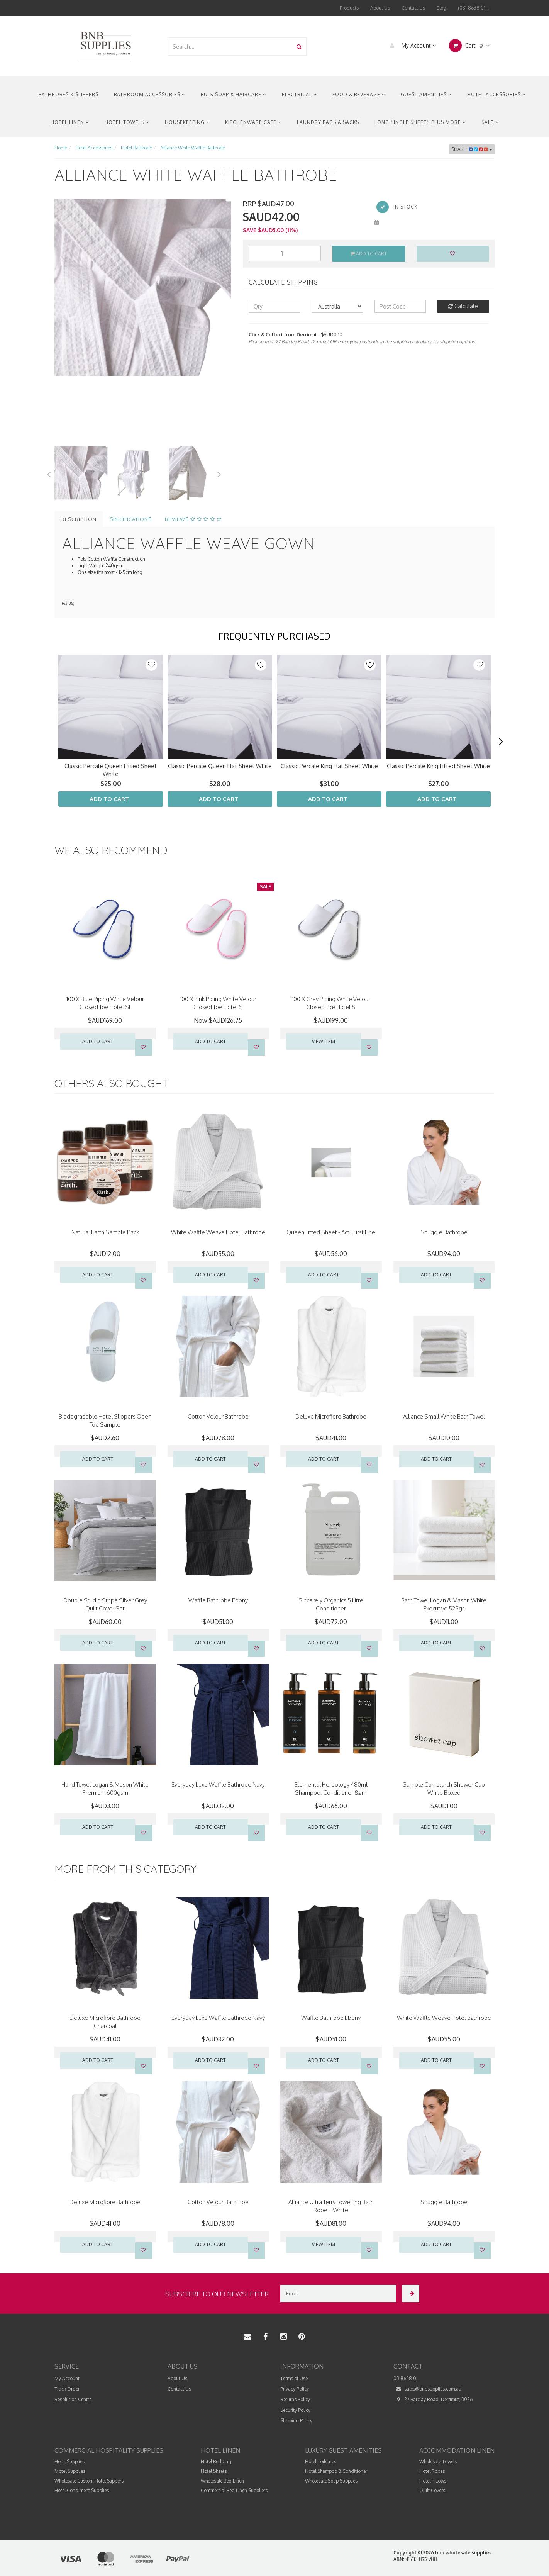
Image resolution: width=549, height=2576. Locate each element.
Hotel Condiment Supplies (81, 2490)
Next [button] (219, 473)
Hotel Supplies (69, 2461)
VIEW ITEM (323, 1041)
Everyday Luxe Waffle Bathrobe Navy (218, 1784)
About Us (380, 8)
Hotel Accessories (496, 94)
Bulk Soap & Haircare (233, 94)
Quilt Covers (432, 2490)
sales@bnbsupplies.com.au (427, 2389)
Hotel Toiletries (320, 2461)
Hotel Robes (432, 2471)
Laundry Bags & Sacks (328, 122)
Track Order (67, 2389)
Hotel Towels (127, 122)
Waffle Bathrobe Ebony (218, 1600)
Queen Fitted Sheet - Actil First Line (330, 1232)
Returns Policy (295, 2399)
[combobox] (230, 46)
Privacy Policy (294, 2389)
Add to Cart (369, 253)
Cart (469, 45)
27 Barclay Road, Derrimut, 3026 (433, 2399)
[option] (142, 287)
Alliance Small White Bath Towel (444, 1416)
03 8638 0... (406, 2378)
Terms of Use (294, 2378)
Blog (441, 8)
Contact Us (413, 8)
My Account (411, 45)
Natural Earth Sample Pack (105, 1232)
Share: (472, 149)
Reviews (193, 519)
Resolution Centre (73, 2399)
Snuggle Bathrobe (444, 1232)
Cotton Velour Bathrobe (218, 1416)
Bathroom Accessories (149, 94)
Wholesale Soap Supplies (331, 2481)
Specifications (131, 519)
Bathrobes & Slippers (68, 94)
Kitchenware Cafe (253, 122)
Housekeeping (187, 122)
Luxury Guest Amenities (343, 2450)
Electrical (299, 94)
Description (79, 519)
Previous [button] (49, 473)
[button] (151, 665)
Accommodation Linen (457, 2450)
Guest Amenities (426, 94)
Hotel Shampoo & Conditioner (336, 2471)
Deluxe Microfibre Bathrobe (330, 1416)
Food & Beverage (358, 94)
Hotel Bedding (216, 2461)
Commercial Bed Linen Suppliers (234, 2490)
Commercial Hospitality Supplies (108, 2450)
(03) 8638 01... (473, 8)
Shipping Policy (296, 2420)
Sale (490, 122)
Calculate (463, 306)
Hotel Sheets (214, 2471)
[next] (500, 742)
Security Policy (295, 2410)
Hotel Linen (70, 122)
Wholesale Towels (438, 2461)
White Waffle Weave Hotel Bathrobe (218, 1232)
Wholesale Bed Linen (222, 2481)
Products (349, 8)
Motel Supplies (69, 2471)
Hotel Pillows (432, 2481)
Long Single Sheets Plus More (420, 122)
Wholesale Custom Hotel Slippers (89, 2481)
